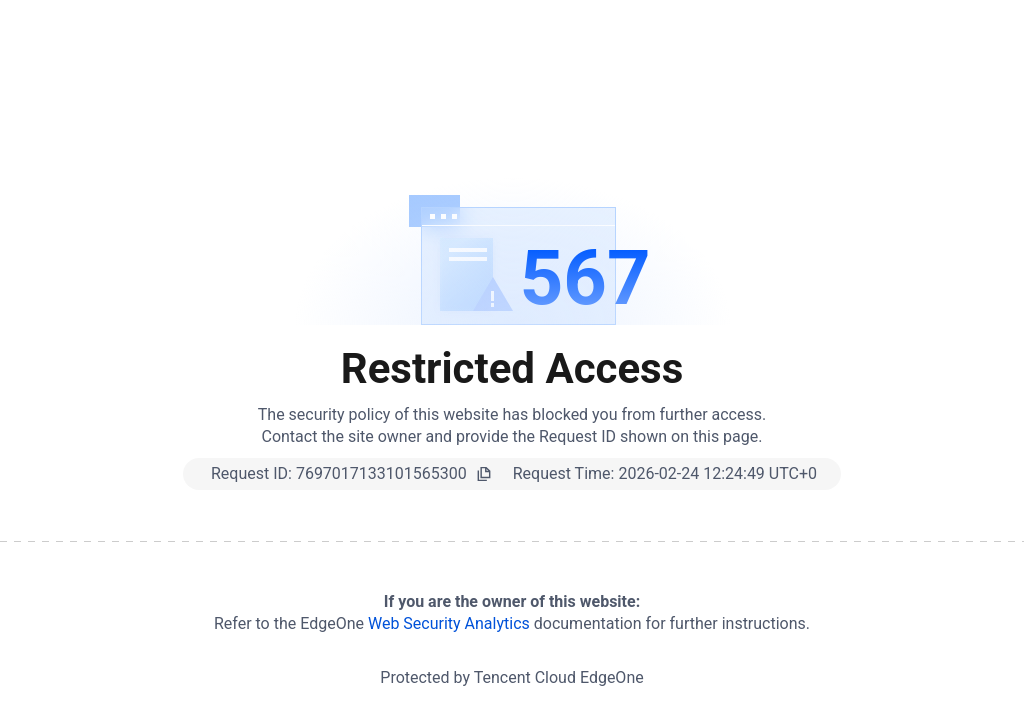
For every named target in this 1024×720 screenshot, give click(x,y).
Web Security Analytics (449, 623)
